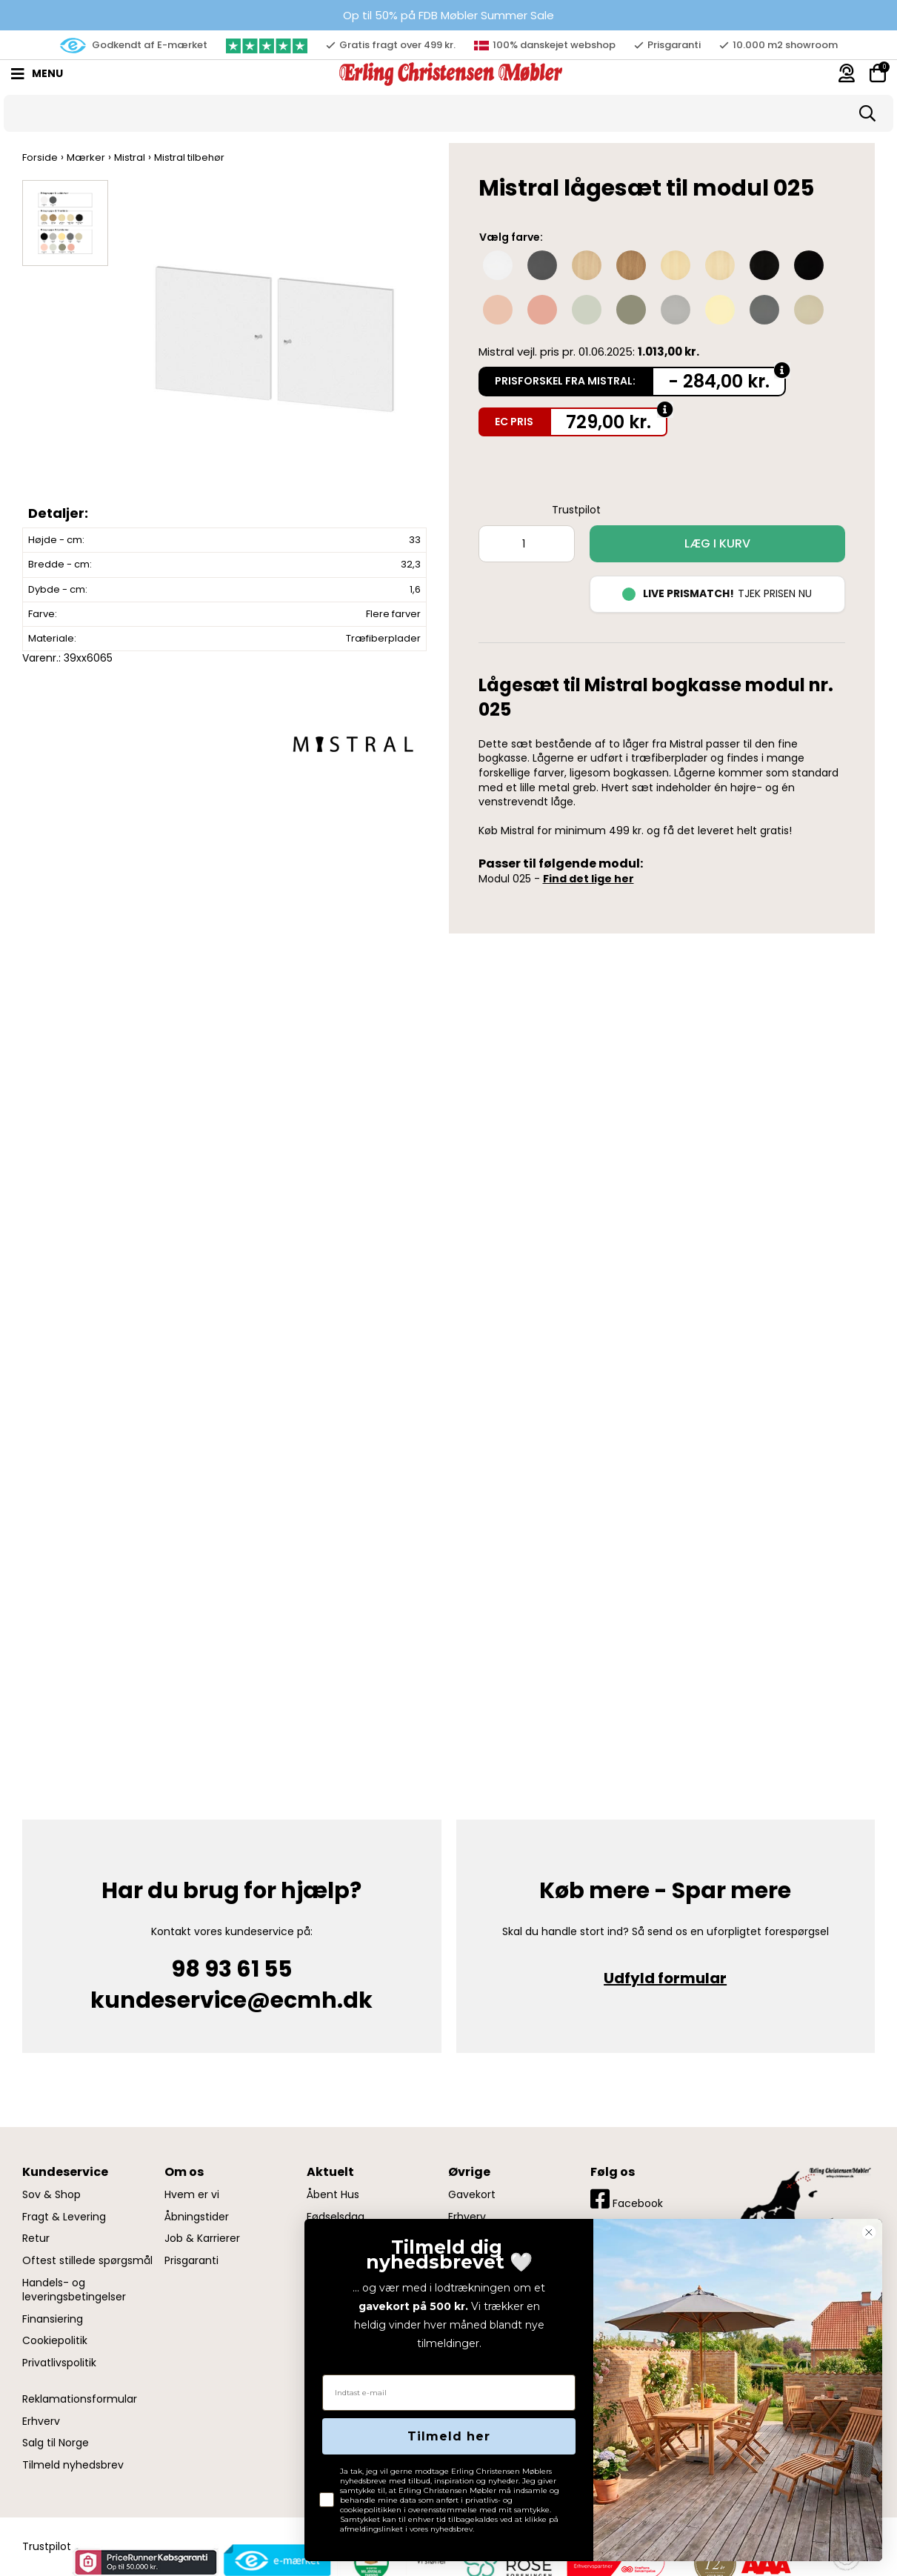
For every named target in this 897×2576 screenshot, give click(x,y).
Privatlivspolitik (59, 2363)
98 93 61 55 (231, 1969)
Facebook (626, 2199)
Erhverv (41, 2421)
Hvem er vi (191, 2195)
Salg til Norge (55, 2443)
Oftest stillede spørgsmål (87, 2261)
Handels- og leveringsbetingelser (74, 2290)
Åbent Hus (333, 2195)
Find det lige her (588, 878)
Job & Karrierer (202, 2238)
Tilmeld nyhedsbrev (73, 2465)
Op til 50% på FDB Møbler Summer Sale (448, 15)
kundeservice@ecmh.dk (231, 2000)
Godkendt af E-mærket (133, 45)
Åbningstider (196, 2217)
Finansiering (52, 2319)
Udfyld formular (665, 1978)
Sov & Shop (51, 2195)
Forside (40, 157)
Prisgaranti (191, 2261)
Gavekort (472, 2195)
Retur (36, 2238)
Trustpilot (576, 509)
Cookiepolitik (54, 2341)
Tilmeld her (448, 2436)
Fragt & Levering (64, 2217)
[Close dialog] (868, 2232)
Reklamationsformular (79, 2399)
